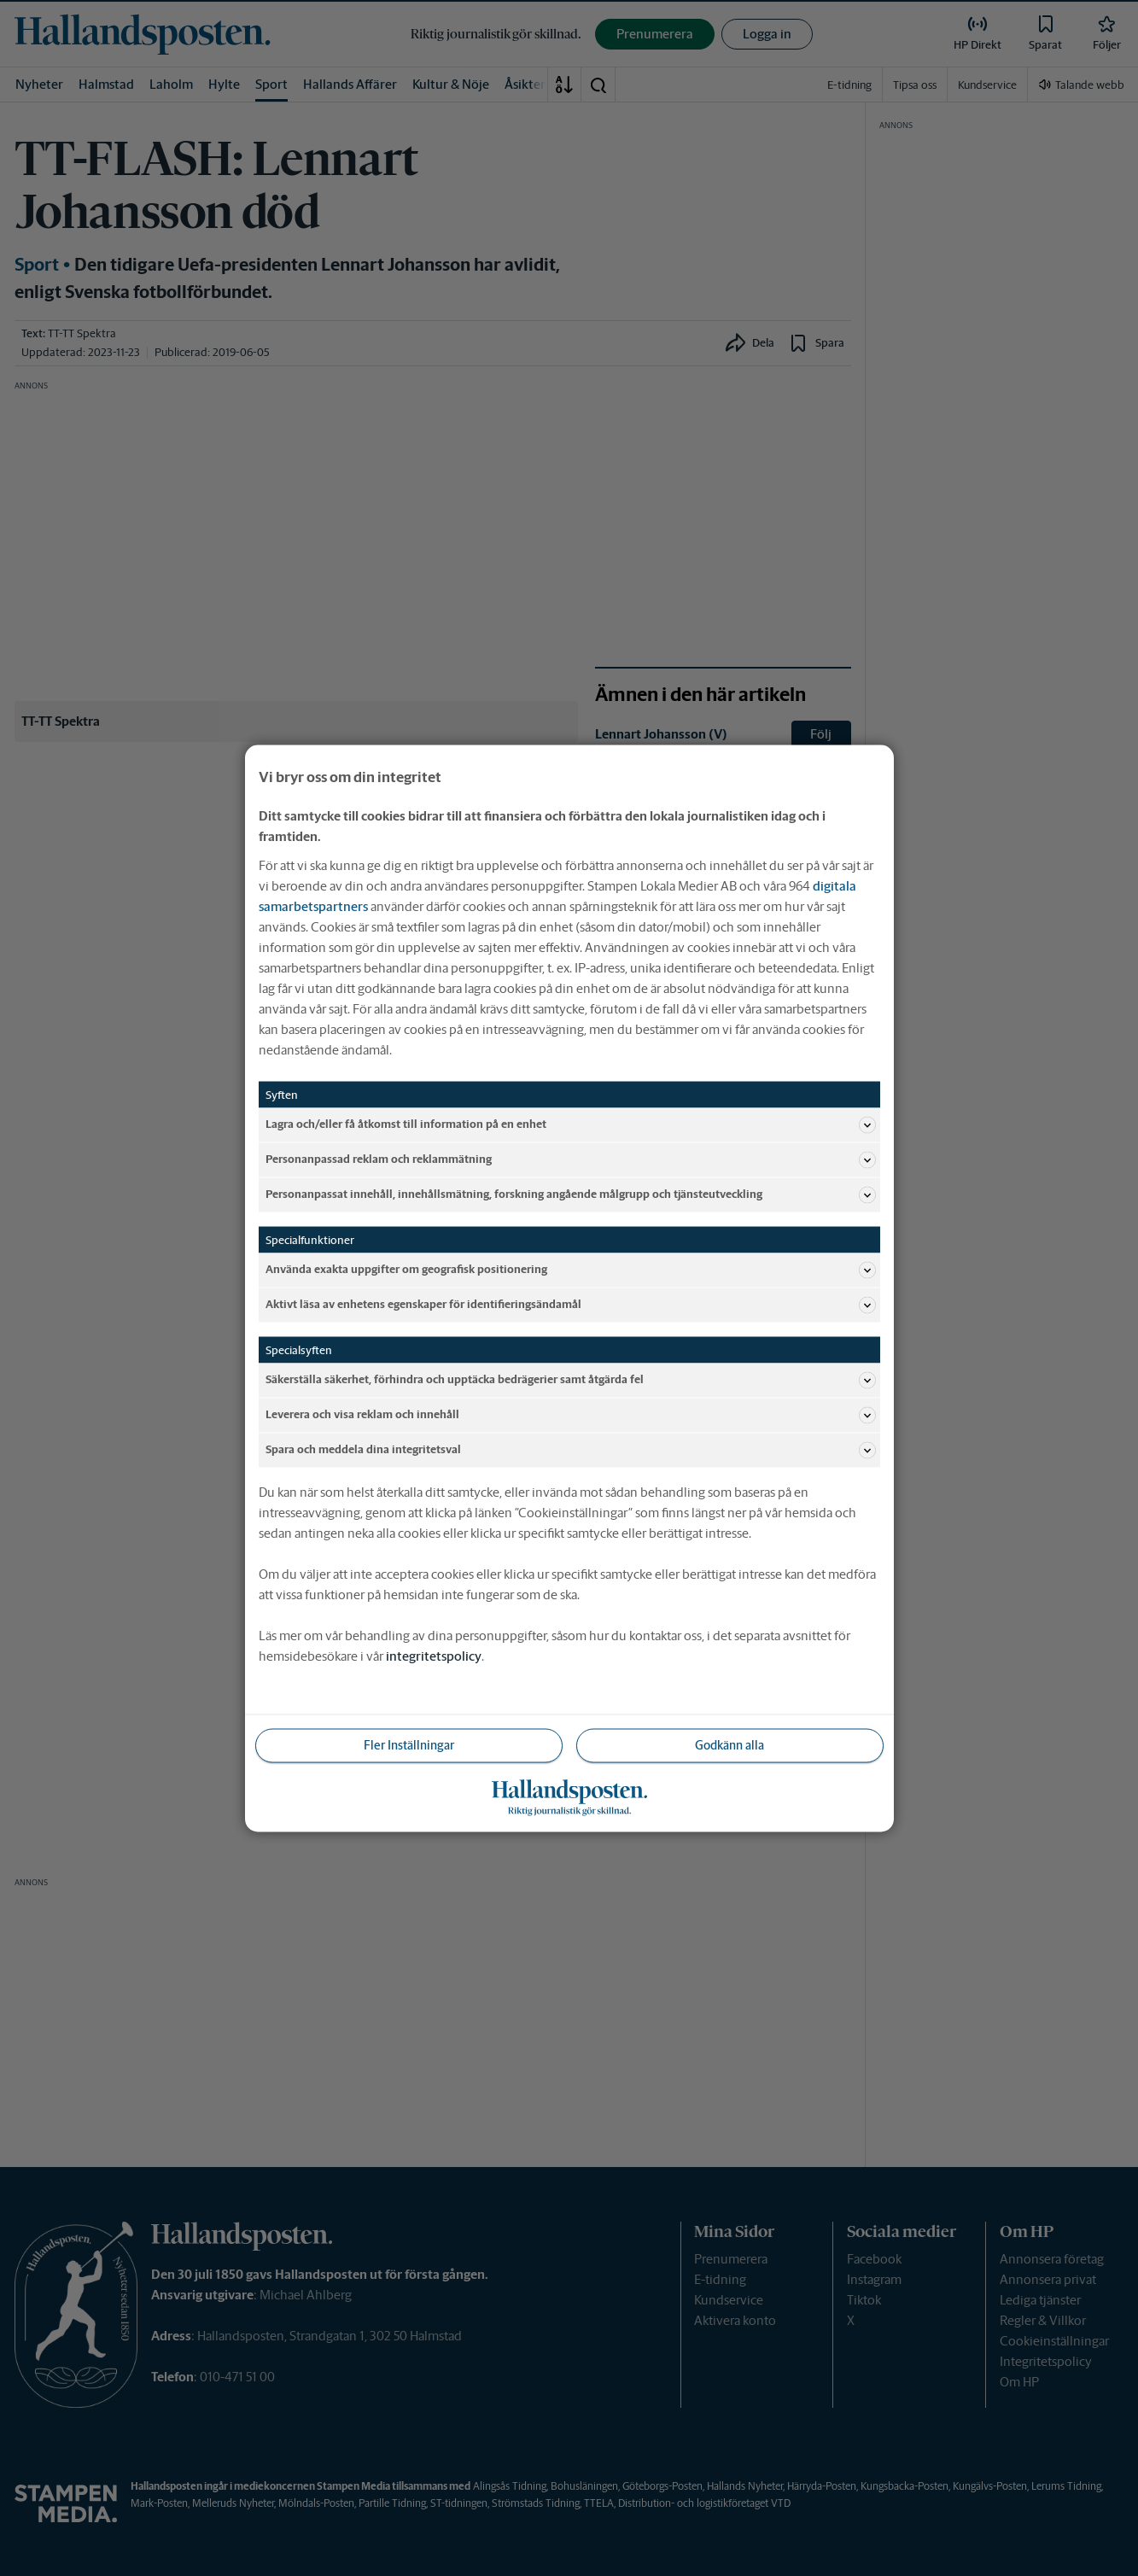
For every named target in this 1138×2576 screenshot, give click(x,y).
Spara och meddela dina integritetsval (571, 1449)
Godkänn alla (729, 1744)
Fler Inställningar (409, 1744)
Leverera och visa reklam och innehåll (571, 1414)
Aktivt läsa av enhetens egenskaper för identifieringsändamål (571, 1304)
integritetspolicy (433, 1655)
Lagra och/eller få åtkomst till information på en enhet (571, 1124)
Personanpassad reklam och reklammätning (571, 1159)
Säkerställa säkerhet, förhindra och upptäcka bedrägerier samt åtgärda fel (571, 1379)
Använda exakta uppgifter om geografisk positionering (571, 1269)
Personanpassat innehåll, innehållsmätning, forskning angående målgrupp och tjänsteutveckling (571, 1194)
